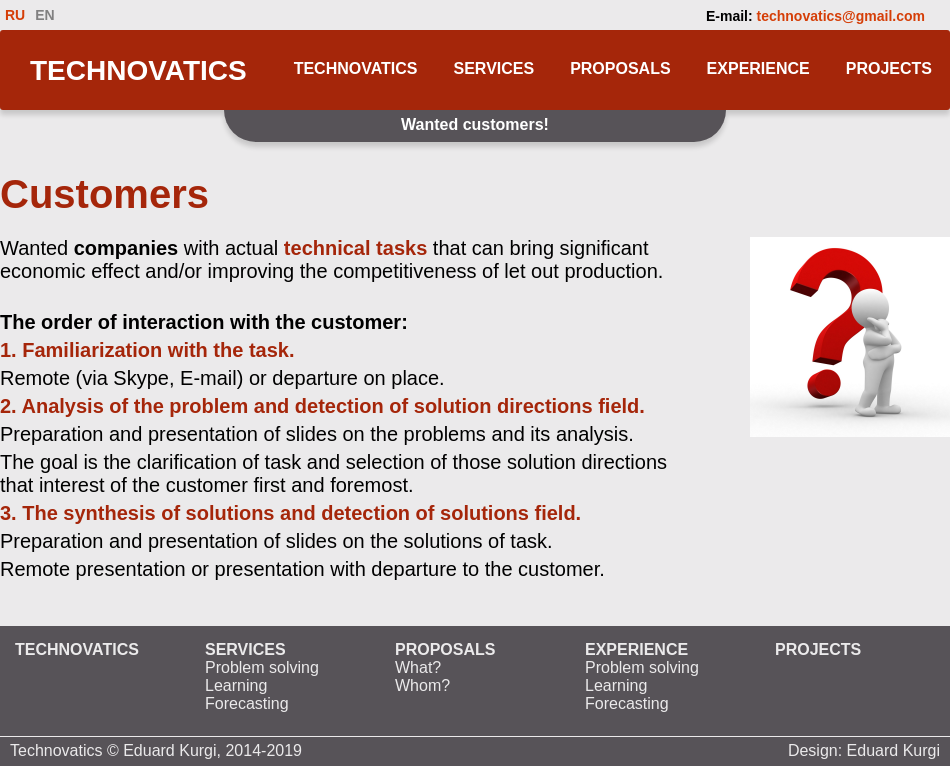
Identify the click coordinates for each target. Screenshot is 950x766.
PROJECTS (889, 68)
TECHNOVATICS (138, 70)
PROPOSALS (620, 68)
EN (44, 15)
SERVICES (494, 68)
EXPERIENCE (758, 68)
